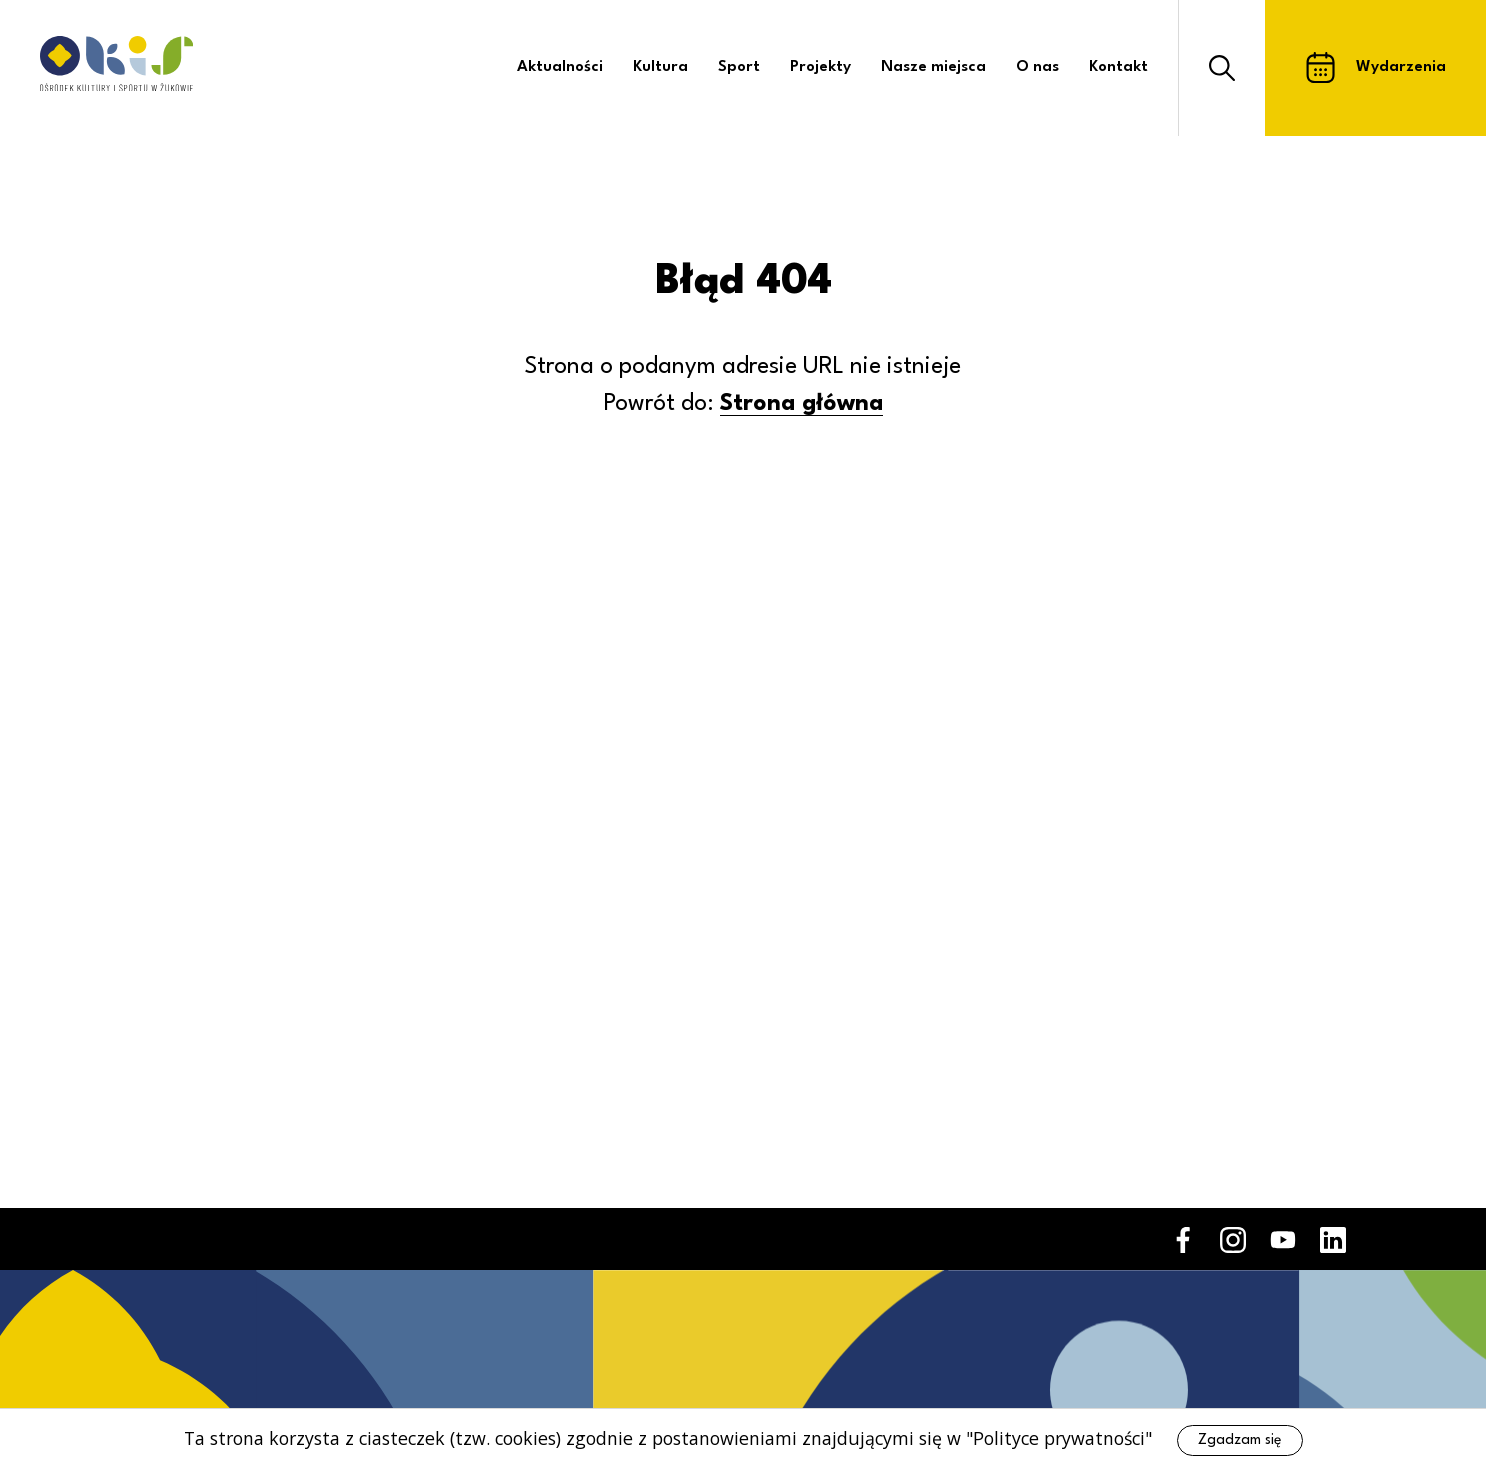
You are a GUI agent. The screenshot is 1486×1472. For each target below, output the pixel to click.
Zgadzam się (1240, 1440)
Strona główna (801, 404)
